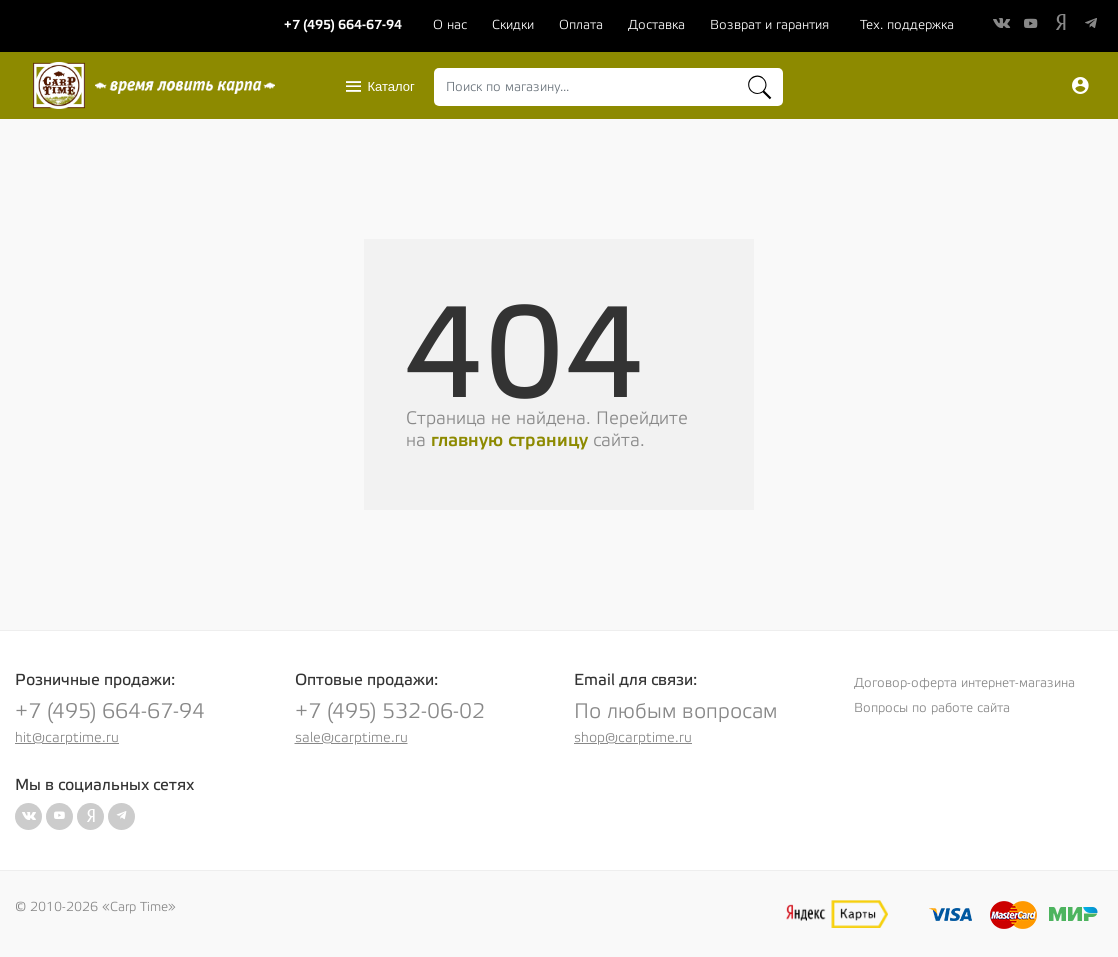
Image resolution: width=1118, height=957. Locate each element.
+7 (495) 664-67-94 (110, 711)
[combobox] (608, 87)
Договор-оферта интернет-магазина (964, 683)
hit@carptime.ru (67, 738)
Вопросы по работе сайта (932, 708)
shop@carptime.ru (633, 738)
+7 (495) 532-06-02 (390, 711)
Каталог (379, 87)
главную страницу (509, 440)
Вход (1080, 86)
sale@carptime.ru (351, 738)
